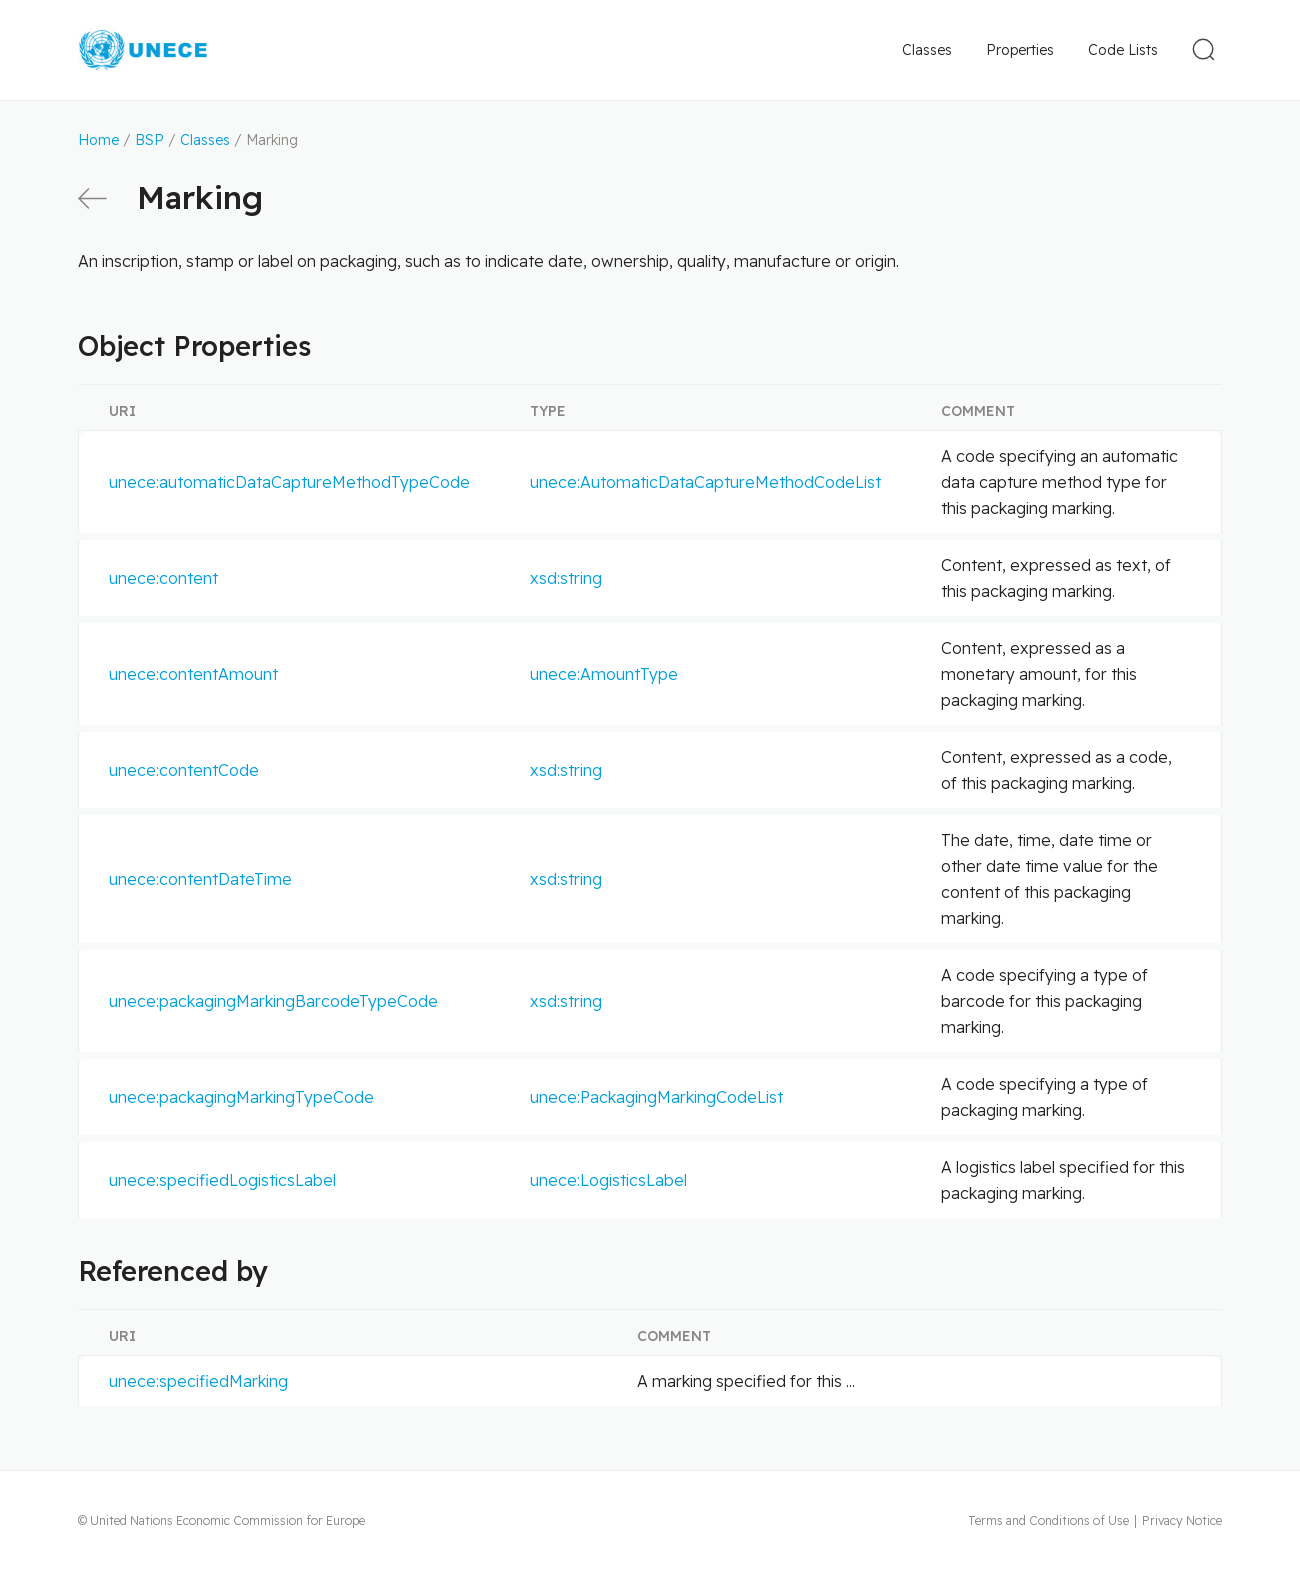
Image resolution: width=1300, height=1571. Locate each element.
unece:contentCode (184, 770)
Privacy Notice (1182, 1520)
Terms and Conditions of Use (1048, 1520)
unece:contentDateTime (200, 879)
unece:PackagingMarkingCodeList (656, 1097)
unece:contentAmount (193, 674)
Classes (927, 50)
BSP (149, 140)
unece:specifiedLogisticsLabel (222, 1180)
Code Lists (1123, 50)
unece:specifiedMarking (198, 1381)
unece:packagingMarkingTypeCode (241, 1097)
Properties (1020, 50)
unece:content (163, 578)
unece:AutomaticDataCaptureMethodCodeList (705, 482)
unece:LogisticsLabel (608, 1180)
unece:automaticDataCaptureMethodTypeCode (289, 482)
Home (98, 140)
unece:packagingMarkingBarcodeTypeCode (273, 1001)
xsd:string (566, 578)
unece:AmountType (604, 674)
